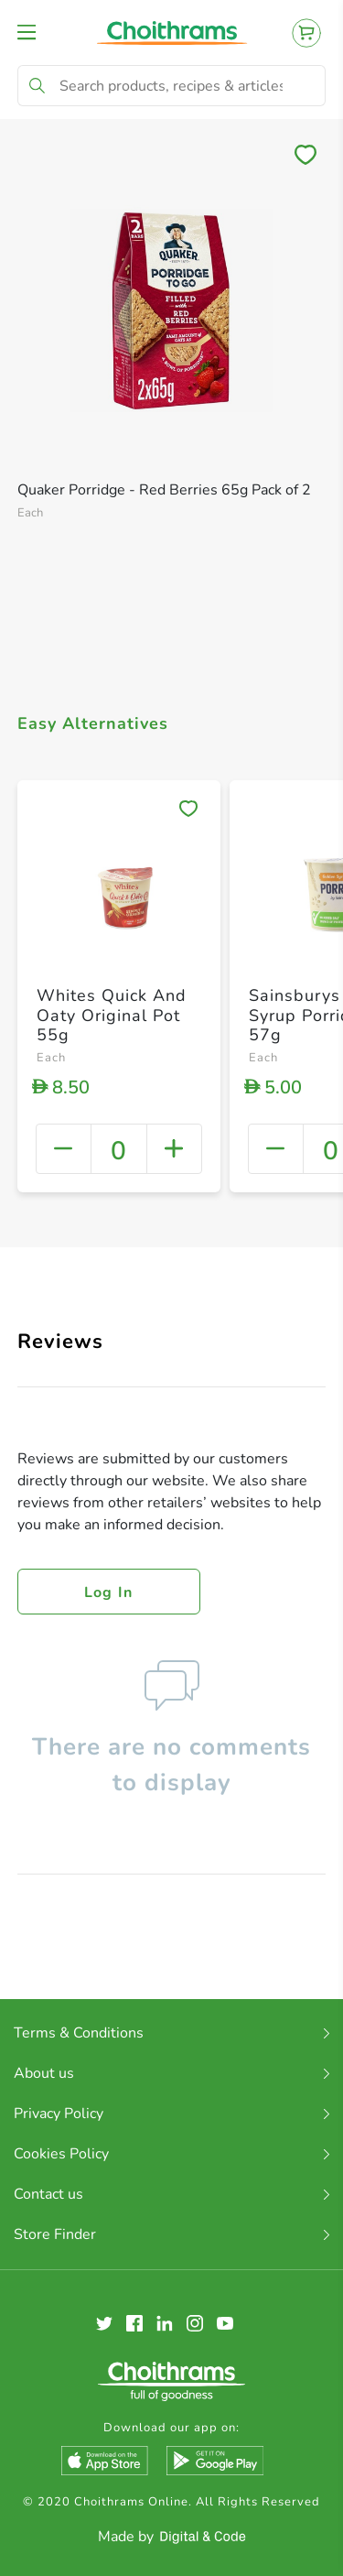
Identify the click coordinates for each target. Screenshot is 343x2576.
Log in (109, 1592)
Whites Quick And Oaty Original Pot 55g (112, 1015)
